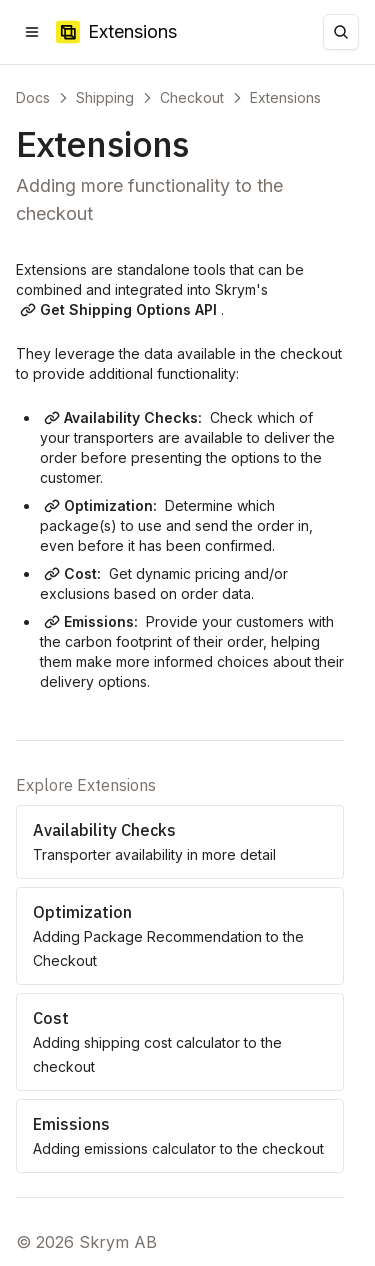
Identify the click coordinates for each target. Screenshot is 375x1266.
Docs (33, 97)
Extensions (285, 97)
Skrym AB (118, 1242)
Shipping (105, 97)
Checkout (192, 97)
